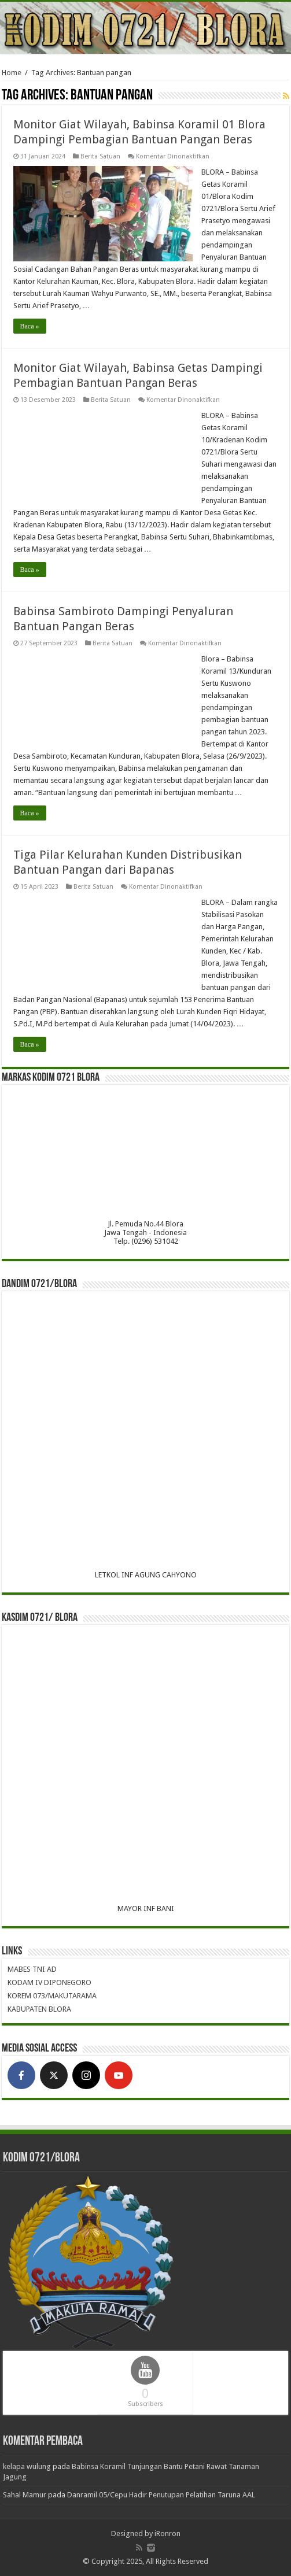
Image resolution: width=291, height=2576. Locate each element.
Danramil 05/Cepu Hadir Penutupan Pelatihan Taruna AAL (161, 2494)
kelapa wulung (27, 2466)
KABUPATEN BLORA (39, 2009)
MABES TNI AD (32, 1969)
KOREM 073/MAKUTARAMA (52, 1995)
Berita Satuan (100, 156)
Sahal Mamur (24, 2494)
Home (11, 72)
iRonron (167, 2533)
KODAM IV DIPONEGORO (49, 1982)
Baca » (29, 326)
